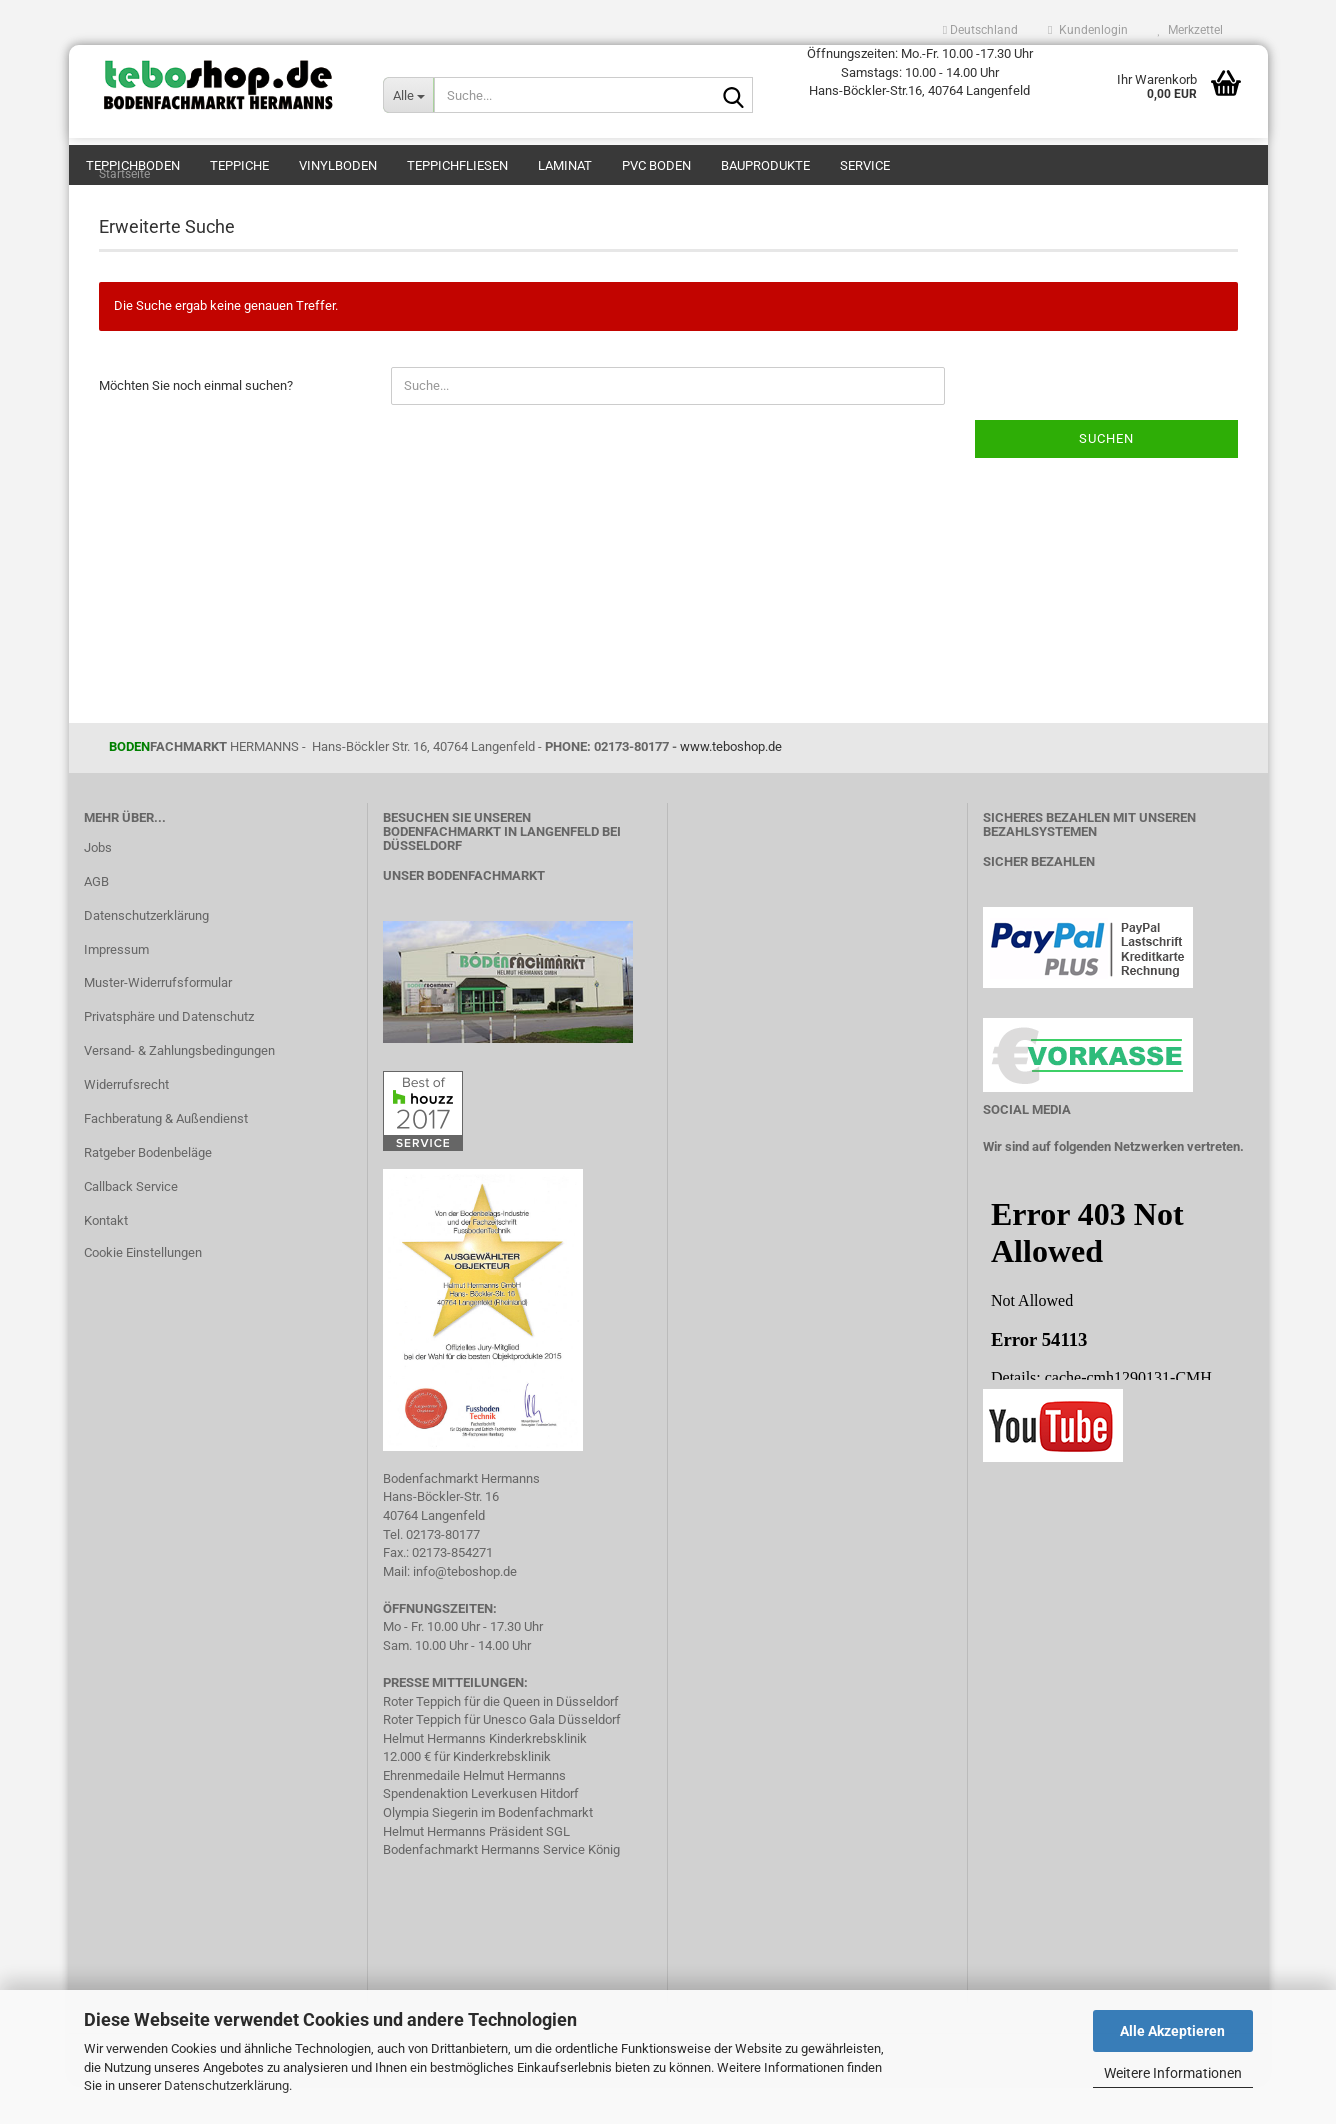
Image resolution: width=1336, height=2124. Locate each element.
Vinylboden (338, 165)
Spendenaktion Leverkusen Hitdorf (481, 1833)
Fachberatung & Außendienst (166, 1158)
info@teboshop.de (465, 1611)
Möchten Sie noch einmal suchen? (196, 425)
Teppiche (239, 165)
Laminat (565, 165)
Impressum (116, 989)
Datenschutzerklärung (226, 2085)
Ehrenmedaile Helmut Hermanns (474, 1815)
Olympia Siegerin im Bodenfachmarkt (488, 1852)
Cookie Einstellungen (143, 1292)
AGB (96, 921)
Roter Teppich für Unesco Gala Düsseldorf (502, 1759)
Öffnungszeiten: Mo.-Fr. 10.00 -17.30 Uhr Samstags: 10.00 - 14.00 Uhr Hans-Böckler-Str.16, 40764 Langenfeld (920, 72)
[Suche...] (408, 95)
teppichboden (133, 165)
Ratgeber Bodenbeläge (148, 1192)
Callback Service (131, 1226)
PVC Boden (656, 165)
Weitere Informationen (1173, 2073)
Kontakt (106, 1260)
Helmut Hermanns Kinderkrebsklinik (485, 1778)
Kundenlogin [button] (1087, 30)
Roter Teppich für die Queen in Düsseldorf (501, 1741)
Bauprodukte (765, 165)
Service (865, 165)
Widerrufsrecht (126, 1124)
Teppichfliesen (457, 165)
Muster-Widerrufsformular (158, 1022)
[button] (980, 30)
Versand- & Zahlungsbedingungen (179, 1090)
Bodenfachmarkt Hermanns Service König (501, 1889)
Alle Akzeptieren (1172, 2031)
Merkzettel (1190, 30)
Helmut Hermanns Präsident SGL (476, 1871)
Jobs (98, 887)
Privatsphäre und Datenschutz (169, 1056)
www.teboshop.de (731, 786)
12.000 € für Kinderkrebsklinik (467, 1796)
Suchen (1106, 478)
